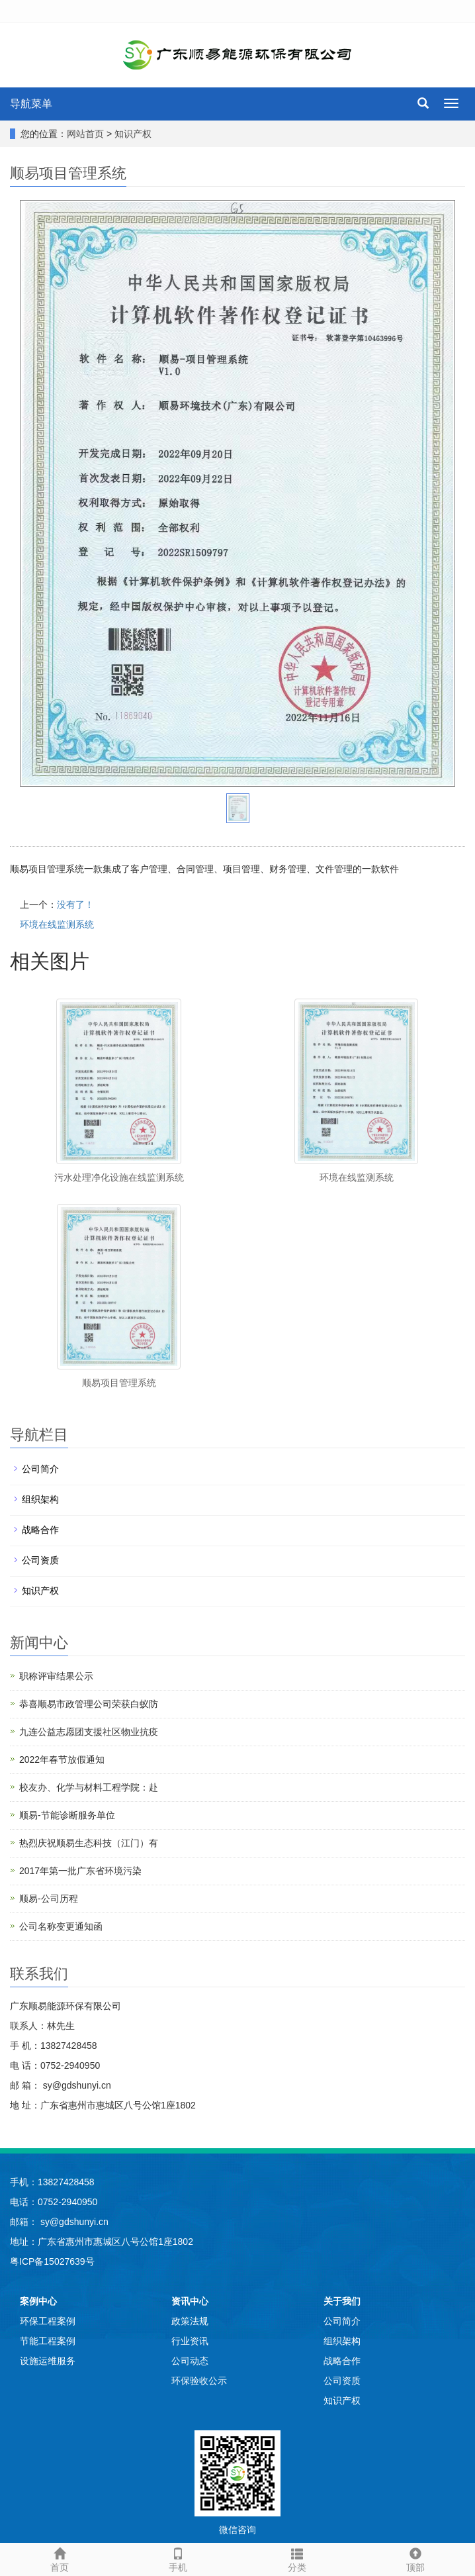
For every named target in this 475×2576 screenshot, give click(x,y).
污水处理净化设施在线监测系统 (119, 1177)
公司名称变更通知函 (61, 1926)
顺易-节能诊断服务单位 (67, 1815)
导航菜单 (31, 103)
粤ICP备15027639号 (52, 2261)
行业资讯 (189, 2341)
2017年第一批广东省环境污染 (80, 1870)
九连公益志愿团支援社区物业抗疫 (88, 1731)
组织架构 (40, 1499)
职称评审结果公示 (56, 1676)
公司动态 (189, 2360)
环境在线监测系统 (57, 924)
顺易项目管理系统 (119, 1382)
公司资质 (40, 1560)
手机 (178, 2558)
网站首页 (85, 133)
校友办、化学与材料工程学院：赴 (88, 1787)
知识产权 (132, 133)
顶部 (416, 2558)
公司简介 (40, 1468)
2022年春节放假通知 (62, 1759)
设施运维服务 (47, 2360)
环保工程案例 (47, 2321)
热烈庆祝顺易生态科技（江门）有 (88, 1843)
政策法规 (189, 2321)
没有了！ (75, 904)
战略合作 (40, 1529)
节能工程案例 (47, 2341)
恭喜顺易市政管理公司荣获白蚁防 (88, 1704)
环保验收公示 (199, 2380)
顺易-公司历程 (48, 1898)
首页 (59, 2558)
